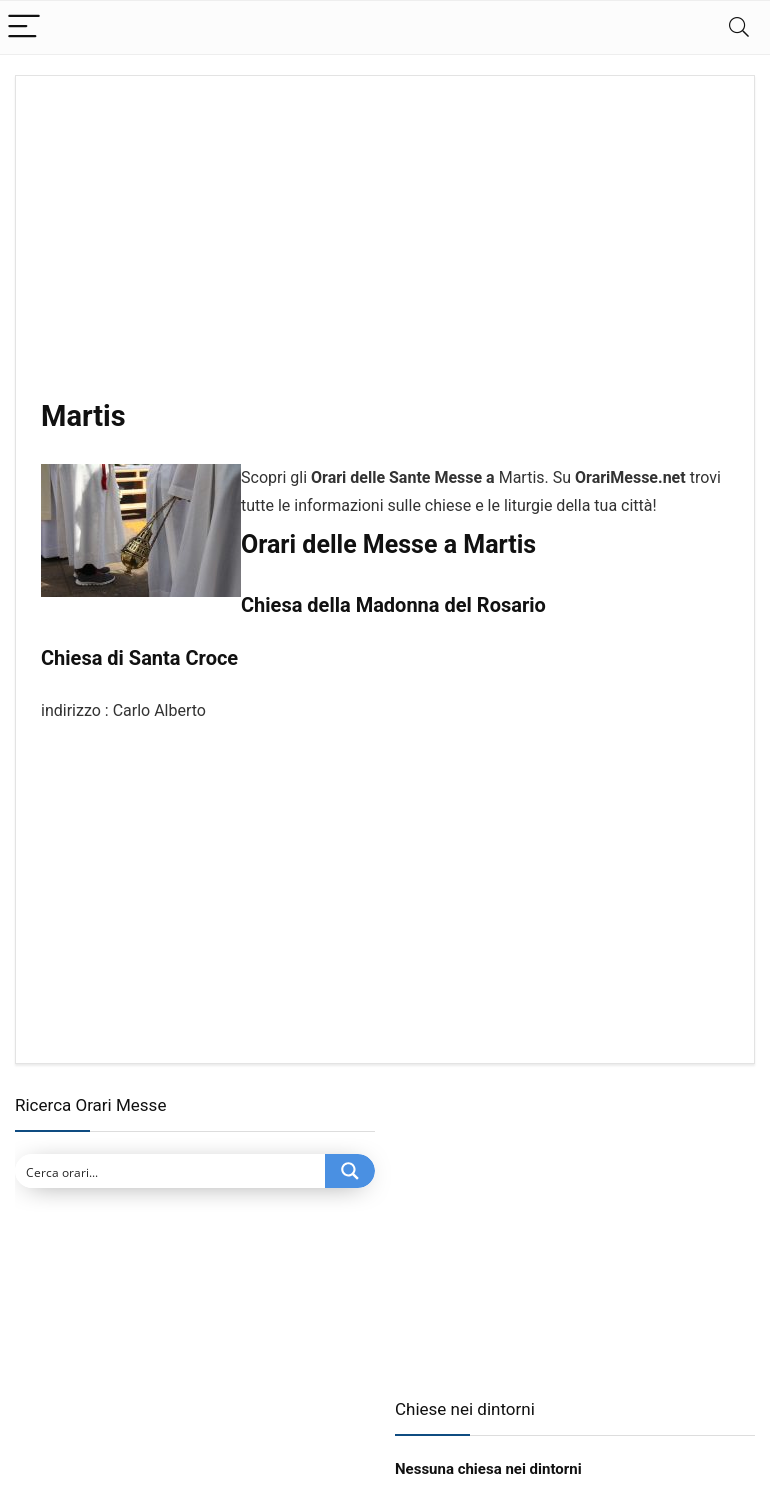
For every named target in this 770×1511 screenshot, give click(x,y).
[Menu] (24, 27)
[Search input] (171, 1171)
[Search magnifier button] (350, 1171)
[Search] (739, 27)
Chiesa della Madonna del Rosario (393, 605)
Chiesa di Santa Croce (139, 658)
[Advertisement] (385, 249)
